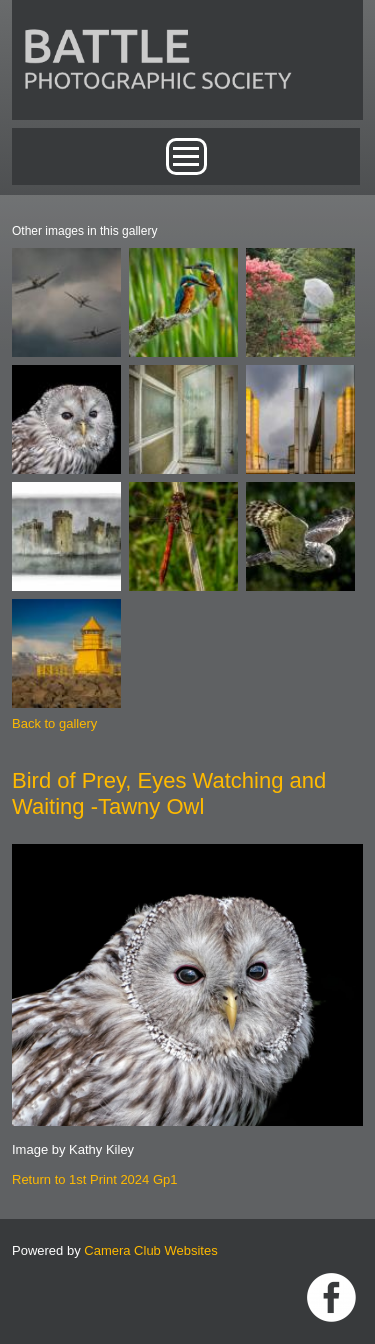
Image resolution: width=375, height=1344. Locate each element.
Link (331, 1297)
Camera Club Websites (150, 1250)
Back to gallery (54, 723)
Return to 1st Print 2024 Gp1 (94, 1179)
